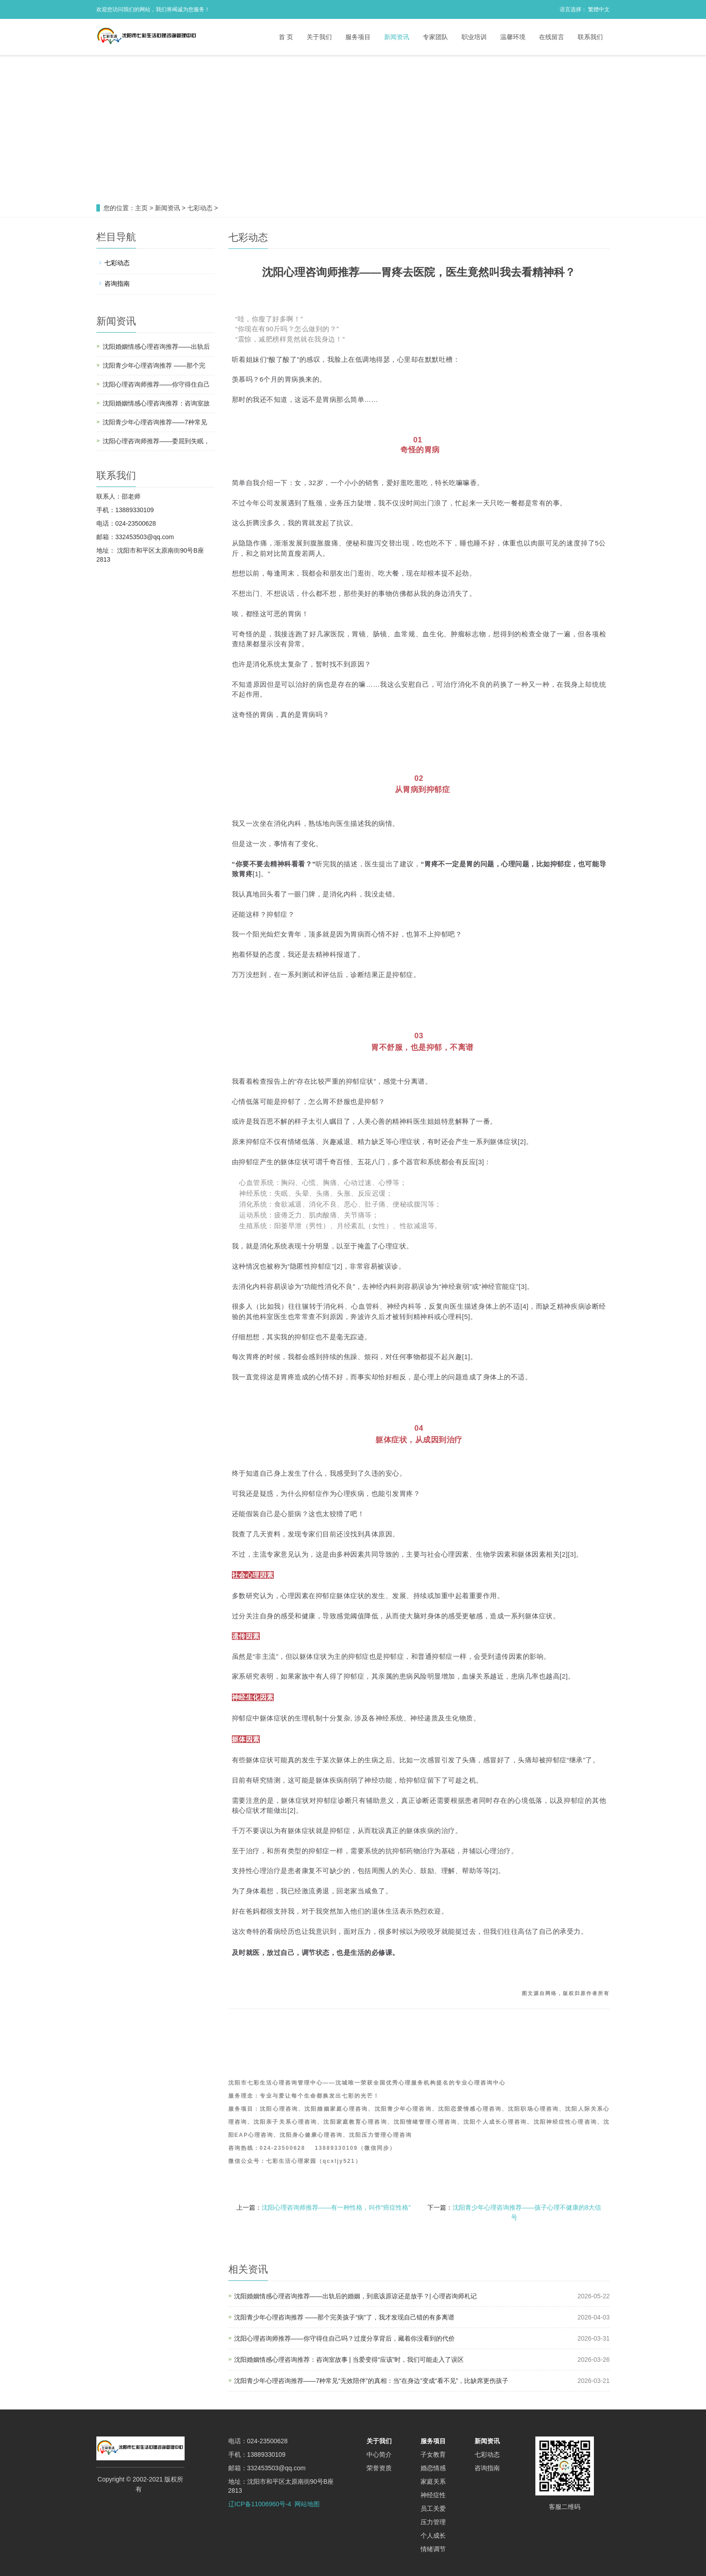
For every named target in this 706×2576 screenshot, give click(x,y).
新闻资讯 (396, 37)
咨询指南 (117, 283)
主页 (141, 208)
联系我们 (590, 37)
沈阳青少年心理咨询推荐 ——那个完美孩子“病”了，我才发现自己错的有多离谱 (344, 2317)
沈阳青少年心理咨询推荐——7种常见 (155, 422)
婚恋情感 (433, 2468)
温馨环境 (512, 37)
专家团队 (435, 37)
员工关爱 (433, 2508)
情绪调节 (433, 2549)
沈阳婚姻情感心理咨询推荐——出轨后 (156, 346)
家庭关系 (433, 2481)
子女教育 (433, 2454)
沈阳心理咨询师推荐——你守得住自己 (156, 384)
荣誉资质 (379, 2468)
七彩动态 (200, 208)
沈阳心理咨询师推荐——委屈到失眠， (156, 441)
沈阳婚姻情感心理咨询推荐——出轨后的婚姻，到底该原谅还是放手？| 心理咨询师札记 (355, 2296)
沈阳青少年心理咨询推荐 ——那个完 (154, 365)
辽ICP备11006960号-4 (259, 2504)
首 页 (286, 37)
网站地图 (307, 2504)
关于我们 (319, 37)
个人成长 (433, 2535)
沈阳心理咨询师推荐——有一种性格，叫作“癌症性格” (336, 2207)
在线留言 (551, 37)
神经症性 (433, 2495)
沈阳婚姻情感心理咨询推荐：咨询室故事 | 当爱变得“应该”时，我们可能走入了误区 (349, 2359)
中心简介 (379, 2454)
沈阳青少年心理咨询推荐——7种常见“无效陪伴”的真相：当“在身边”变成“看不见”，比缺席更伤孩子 (371, 2380)
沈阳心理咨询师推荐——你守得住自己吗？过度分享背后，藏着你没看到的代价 (344, 2338)
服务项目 (358, 37)
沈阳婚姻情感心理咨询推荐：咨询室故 (156, 403)
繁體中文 (599, 9)
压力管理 (433, 2522)
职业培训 (474, 37)
